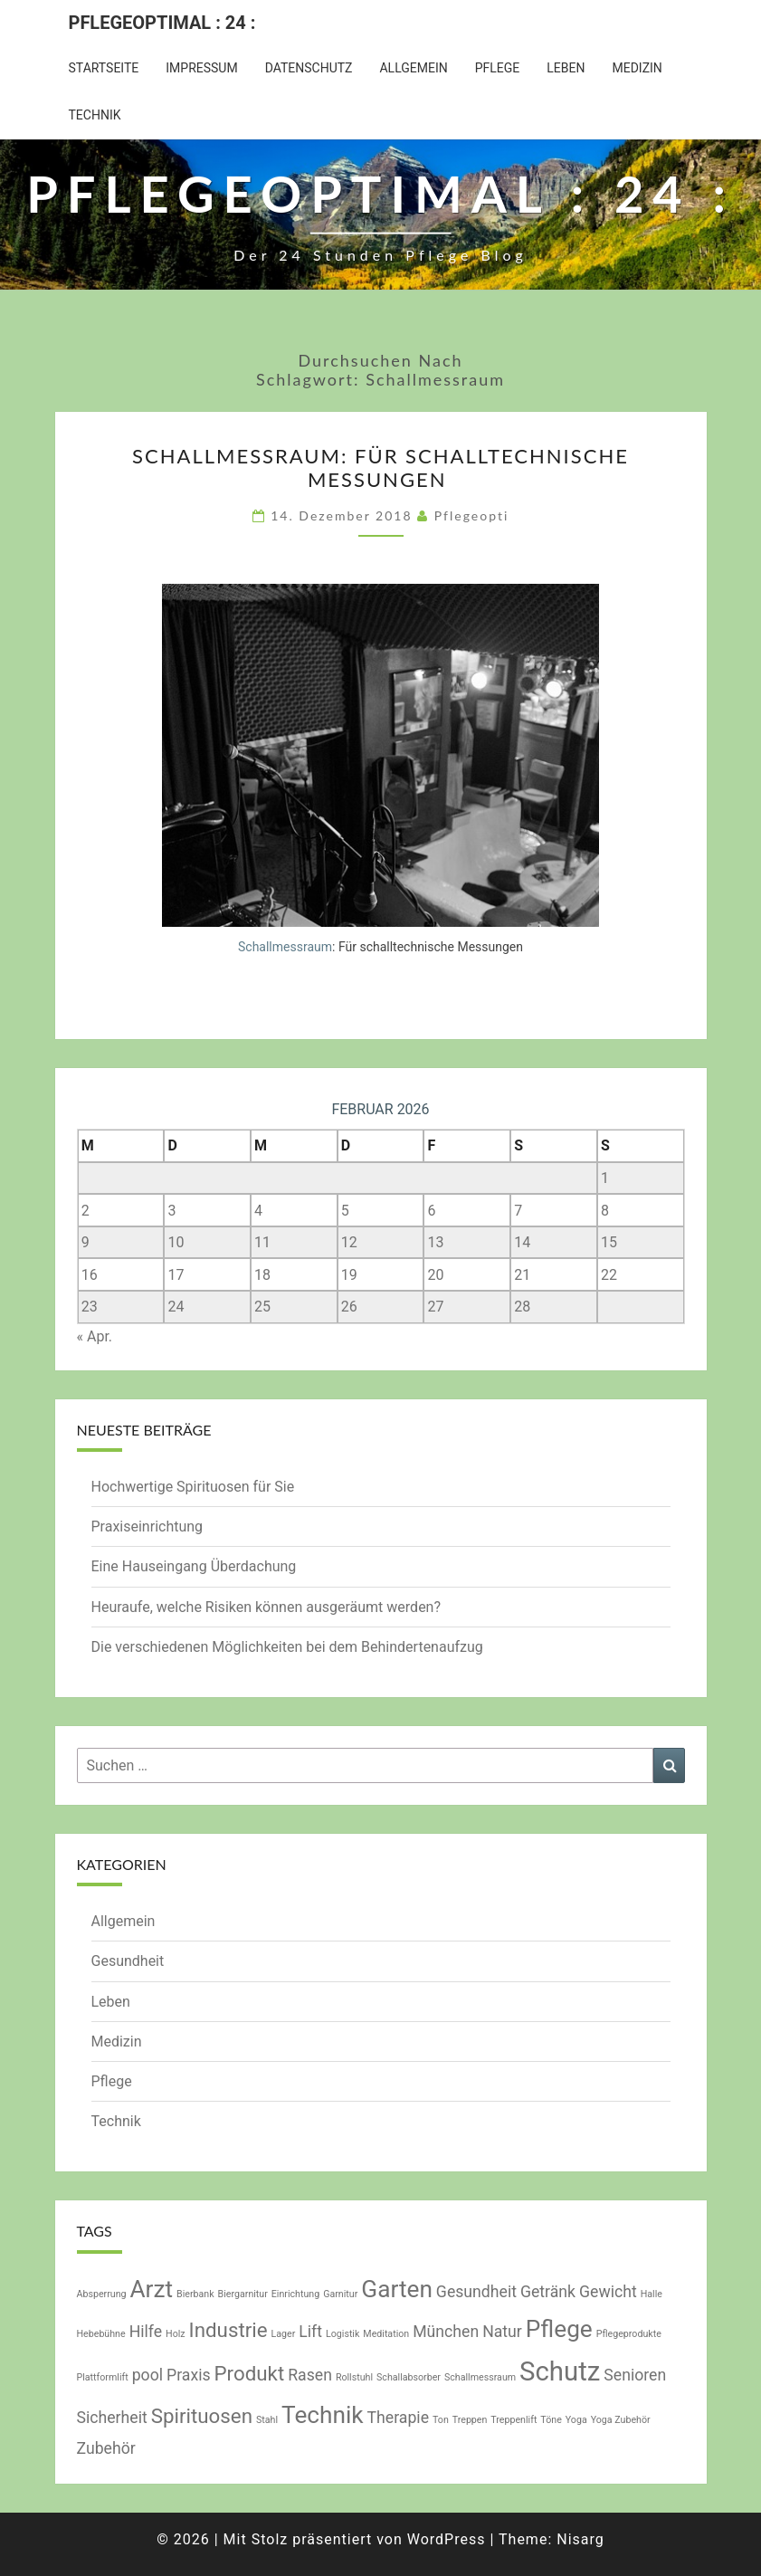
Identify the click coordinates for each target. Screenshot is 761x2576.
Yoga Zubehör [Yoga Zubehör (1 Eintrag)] (621, 2420)
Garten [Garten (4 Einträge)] (397, 2289)
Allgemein (413, 68)
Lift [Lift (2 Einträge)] (310, 2332)
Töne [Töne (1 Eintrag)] (550, 2420)
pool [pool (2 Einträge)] (147, 2375)
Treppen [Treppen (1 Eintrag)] (470, 2420)
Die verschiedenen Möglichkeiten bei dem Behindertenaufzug (287, 1646)
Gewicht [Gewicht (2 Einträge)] (608, 2292)
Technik (95, 115)
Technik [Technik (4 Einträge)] (322, 2414)
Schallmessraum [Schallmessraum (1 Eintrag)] (480, 2377)
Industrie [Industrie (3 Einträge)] (228, 2330)
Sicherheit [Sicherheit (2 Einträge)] (112, 2418)
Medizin (636, 68)
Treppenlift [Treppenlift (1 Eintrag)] (513, 2420)
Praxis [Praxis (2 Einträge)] (188, 2375)
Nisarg (580, 2539)
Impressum (201, 68)
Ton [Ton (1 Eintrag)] (441, 2420)
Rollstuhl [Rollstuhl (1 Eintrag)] (354, 2377)
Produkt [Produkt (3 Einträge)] (249, 2373)
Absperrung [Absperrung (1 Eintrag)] (102, 2294)
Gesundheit (128, 1961)
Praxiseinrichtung (147, 1526)
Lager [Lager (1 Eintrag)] (283, 2334)
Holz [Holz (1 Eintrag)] (175, 2334)
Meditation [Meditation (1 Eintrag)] (386, 2334)
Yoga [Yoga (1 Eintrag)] (576, 2420)
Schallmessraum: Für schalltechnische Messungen (380, 467)
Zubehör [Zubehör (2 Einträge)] (106, 2448)
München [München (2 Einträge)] (446, 2332)
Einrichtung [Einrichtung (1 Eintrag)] (295, 2294)
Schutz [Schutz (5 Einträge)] (559, 2371)
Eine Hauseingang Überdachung (195, 1566)
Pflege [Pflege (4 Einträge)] (559, 2328)
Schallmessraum (285, 947)
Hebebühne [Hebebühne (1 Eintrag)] (101, 2334)
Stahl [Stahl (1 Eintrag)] (267, 2420)
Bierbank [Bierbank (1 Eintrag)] (195, 2294)
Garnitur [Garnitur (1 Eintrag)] (340, 2294)
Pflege (497, 68)
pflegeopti (471, 515)
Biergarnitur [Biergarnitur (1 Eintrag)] (243, 2294)
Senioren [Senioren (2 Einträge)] (635, 2375)
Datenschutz (309, 68)
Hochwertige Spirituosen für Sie (193, 1486)
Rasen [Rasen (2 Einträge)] (310, 2375)
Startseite (104, 68)
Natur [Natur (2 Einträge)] (502, 2332)
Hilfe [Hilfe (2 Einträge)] (145, 2332)
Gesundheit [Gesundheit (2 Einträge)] (476, 2292)
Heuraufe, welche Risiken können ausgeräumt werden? (266, 1607)
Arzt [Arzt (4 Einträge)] (152, 2289)
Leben (566, 68)
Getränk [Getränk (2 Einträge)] (548, 2292)
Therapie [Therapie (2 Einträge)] (398, 2418)
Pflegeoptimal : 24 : (162, 22)
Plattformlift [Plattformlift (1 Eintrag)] (102, 2377)
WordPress (446, 2539)
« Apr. (95, 1336)
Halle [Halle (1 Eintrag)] (651, 2294)
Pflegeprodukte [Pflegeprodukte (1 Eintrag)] (628, 2334)
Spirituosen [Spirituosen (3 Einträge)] (201, 2416)
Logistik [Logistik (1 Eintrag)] (342, 2334)
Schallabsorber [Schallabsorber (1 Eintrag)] (408, 2377)
